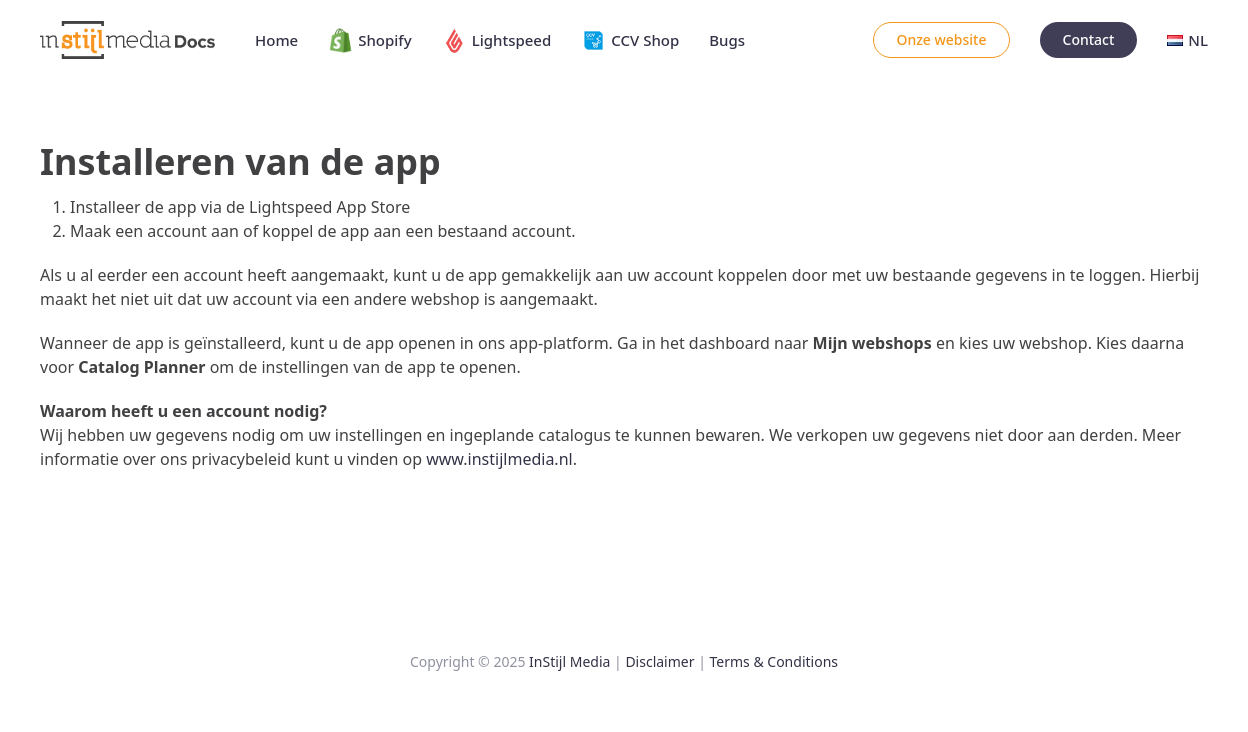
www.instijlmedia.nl (499, 459)
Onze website (941, 39)
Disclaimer (659, 661)
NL (1187, 40)
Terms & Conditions (774, 661)
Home (276, 40)
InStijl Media (569, 661)
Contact (1089, 39)
